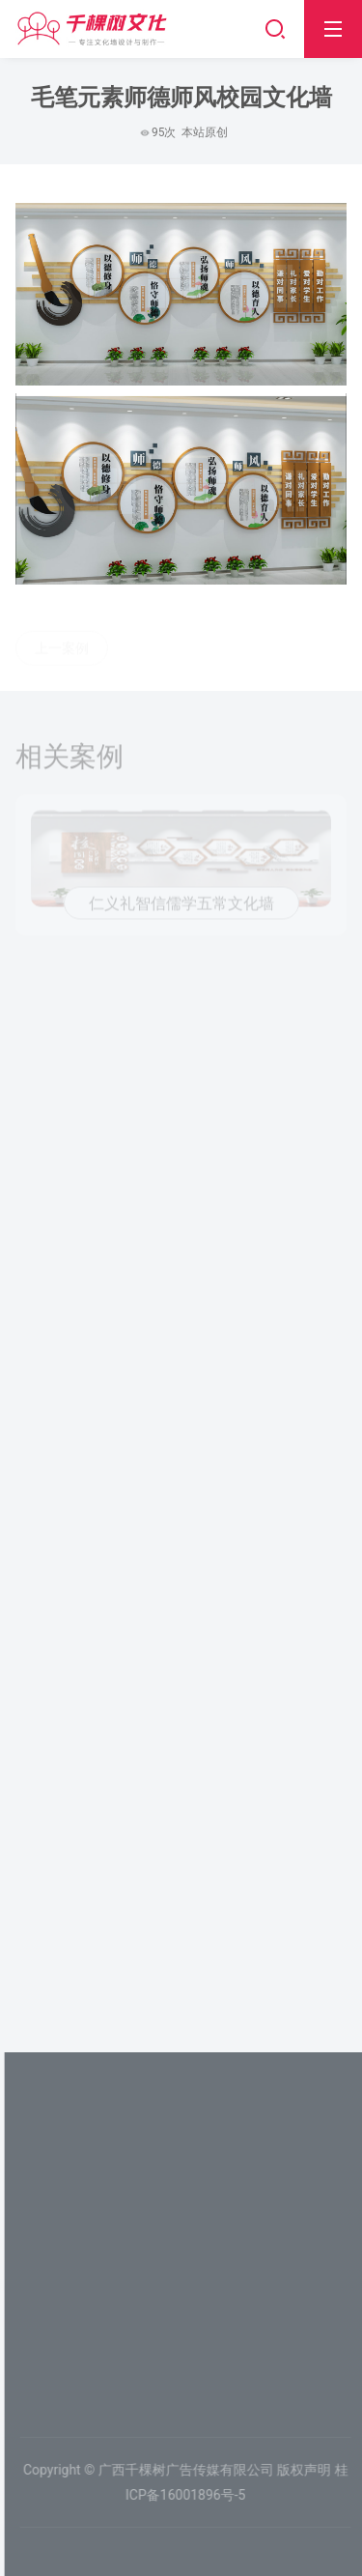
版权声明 (308, 2469)
